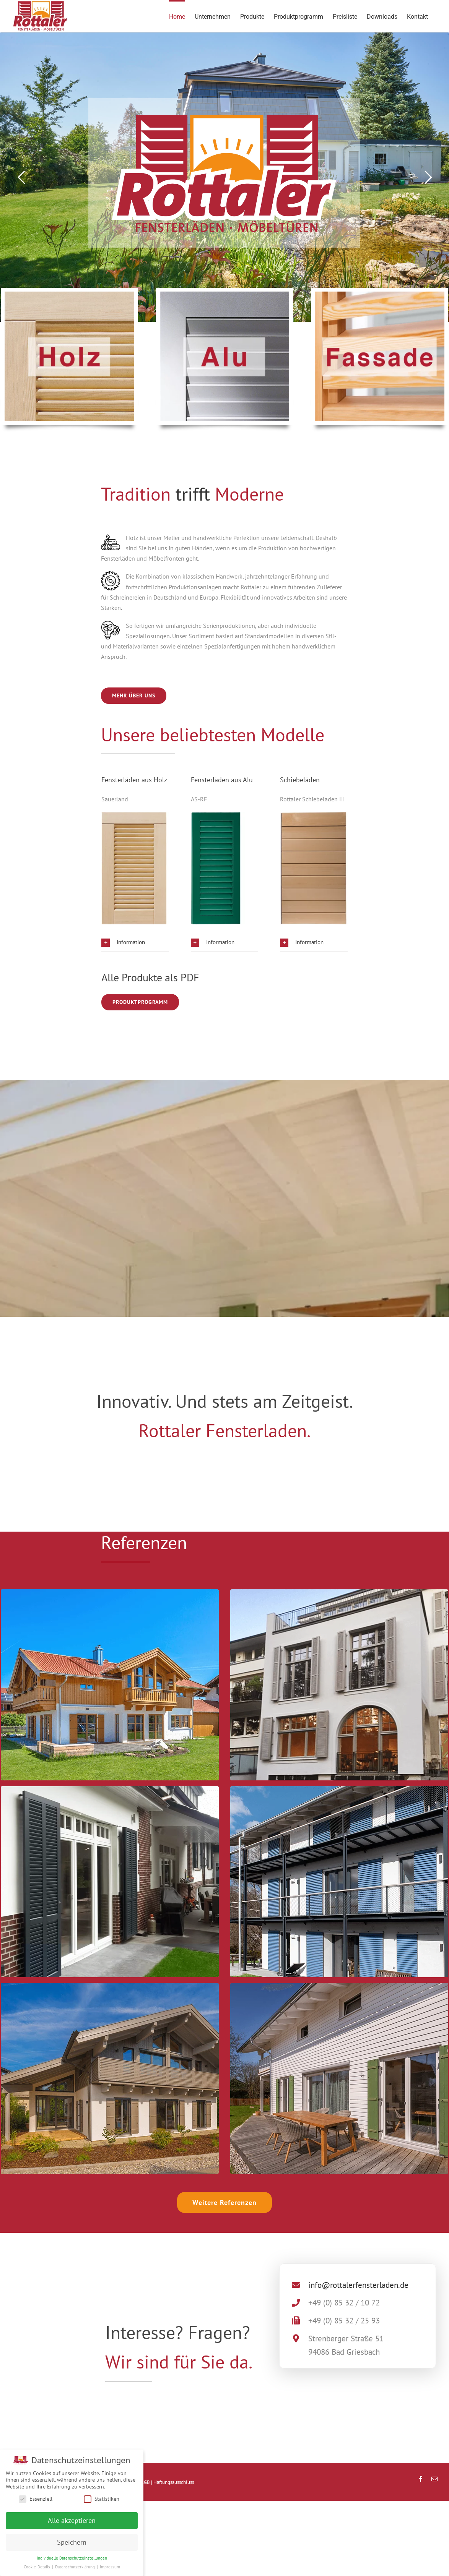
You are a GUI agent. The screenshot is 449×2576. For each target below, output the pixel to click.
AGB (145, 2482)
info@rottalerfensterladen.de (358, 2285)
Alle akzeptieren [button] (72, 2520)
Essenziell (35, 2499)
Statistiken (101, 2499)
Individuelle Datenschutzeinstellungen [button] (72, 2558)
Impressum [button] (110, 2567)
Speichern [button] (71, 2542)
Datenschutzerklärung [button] (75, 2567)
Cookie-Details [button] (37, 2567)
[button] (135, 942)
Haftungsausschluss (173, 2482)
